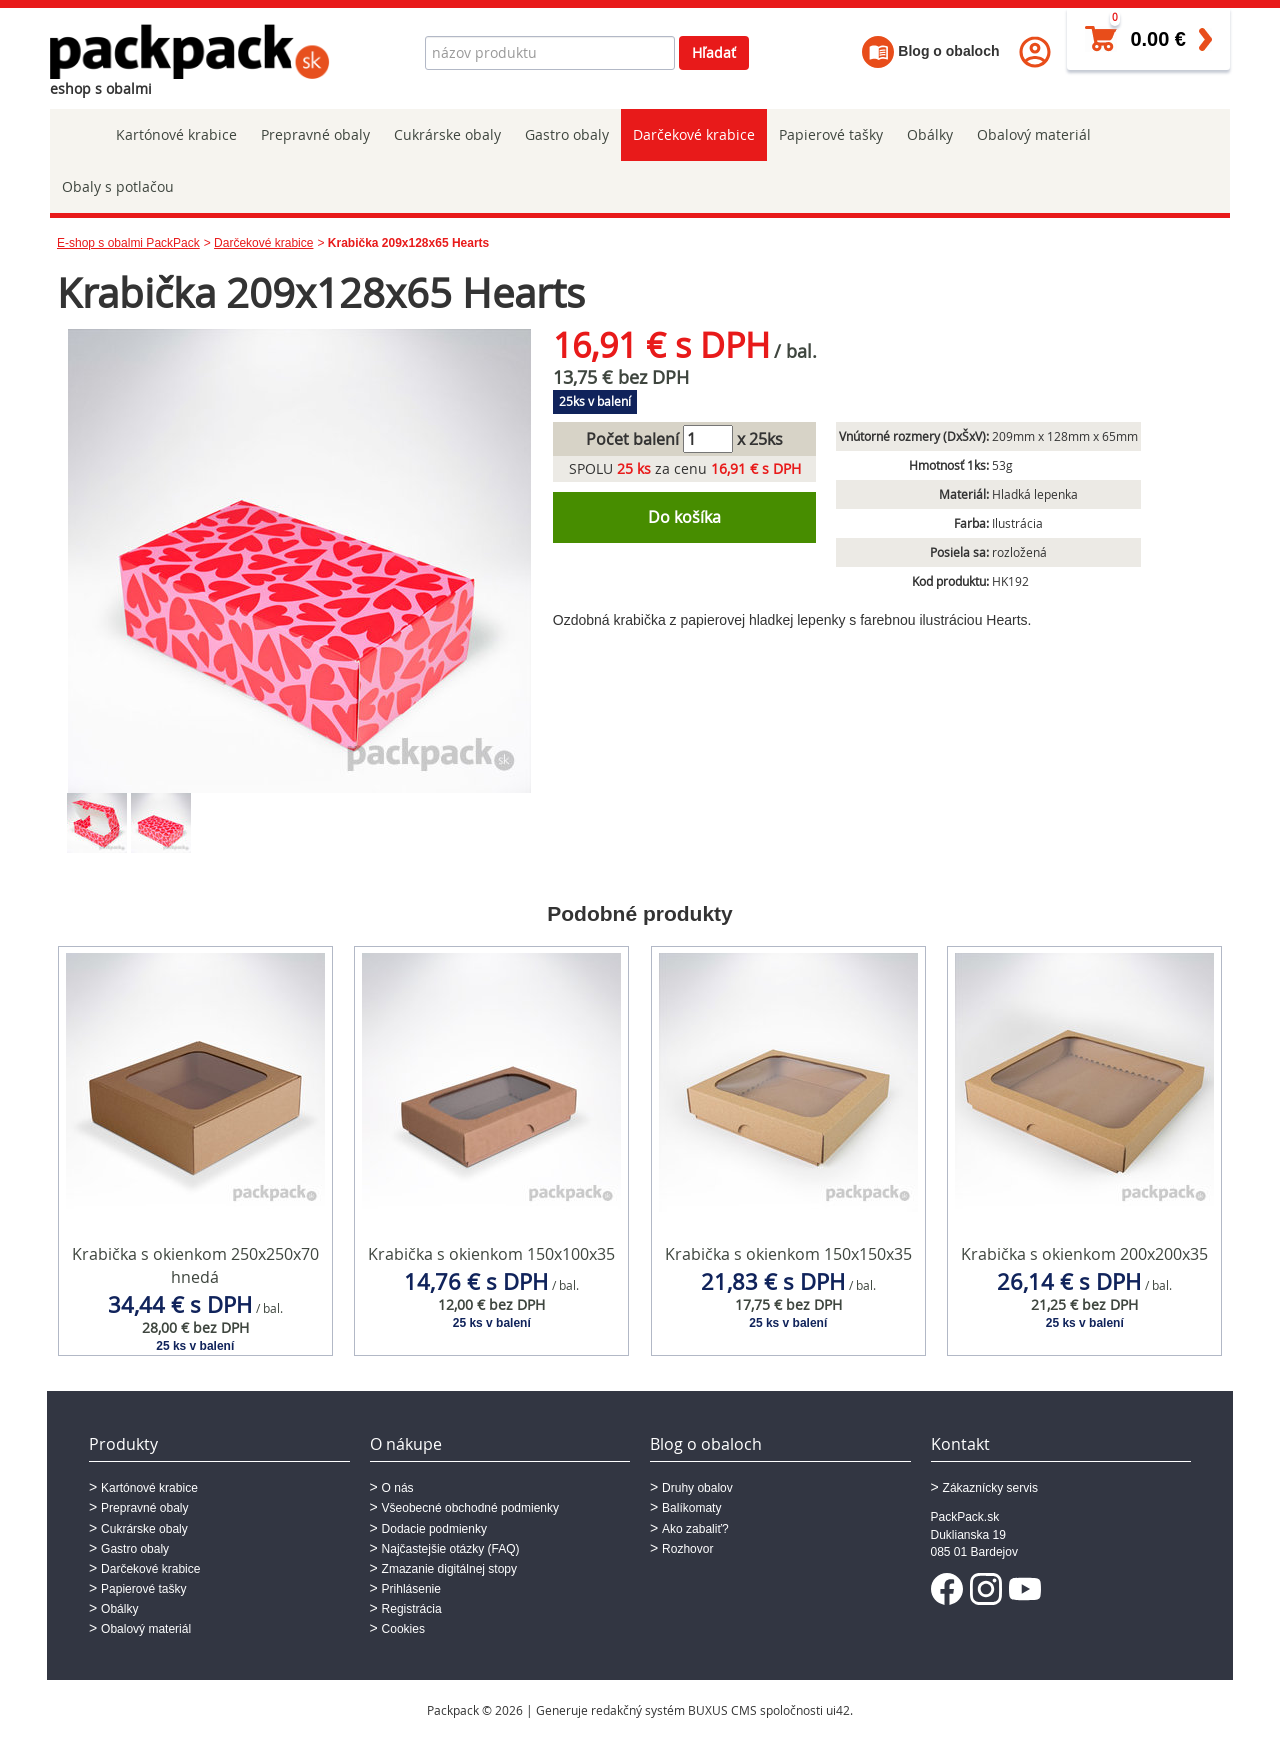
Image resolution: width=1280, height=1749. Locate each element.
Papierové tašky (831, 134)
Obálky (930, 134)
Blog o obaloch (930, 51)
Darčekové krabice (694, 134)
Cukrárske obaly (447, 134)
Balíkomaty (691, 1508)
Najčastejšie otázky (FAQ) (451, 1549)
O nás (398, 1488)
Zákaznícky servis (990, 1488)
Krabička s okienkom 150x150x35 (788, 1254)
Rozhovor (687, 1549)
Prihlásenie (411, 1589)
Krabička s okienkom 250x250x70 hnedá (195, 1265)
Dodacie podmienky (434, 1529)
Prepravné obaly (315, 134)
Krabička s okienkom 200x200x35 (1084, 1254)
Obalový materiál (1034, 134)
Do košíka (684, 517)
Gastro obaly (567, 134)
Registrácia (412, 1609)
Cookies (403, 1629)
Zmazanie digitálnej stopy (449, 1569)
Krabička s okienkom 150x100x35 (491, 1254)
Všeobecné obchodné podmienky (470, 1508)
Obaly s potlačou (118, 186)
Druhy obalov (697, 1488)
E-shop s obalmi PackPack (128, 243)
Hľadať (714, 52)
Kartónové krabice (176, 134)
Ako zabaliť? (695, 1529)
